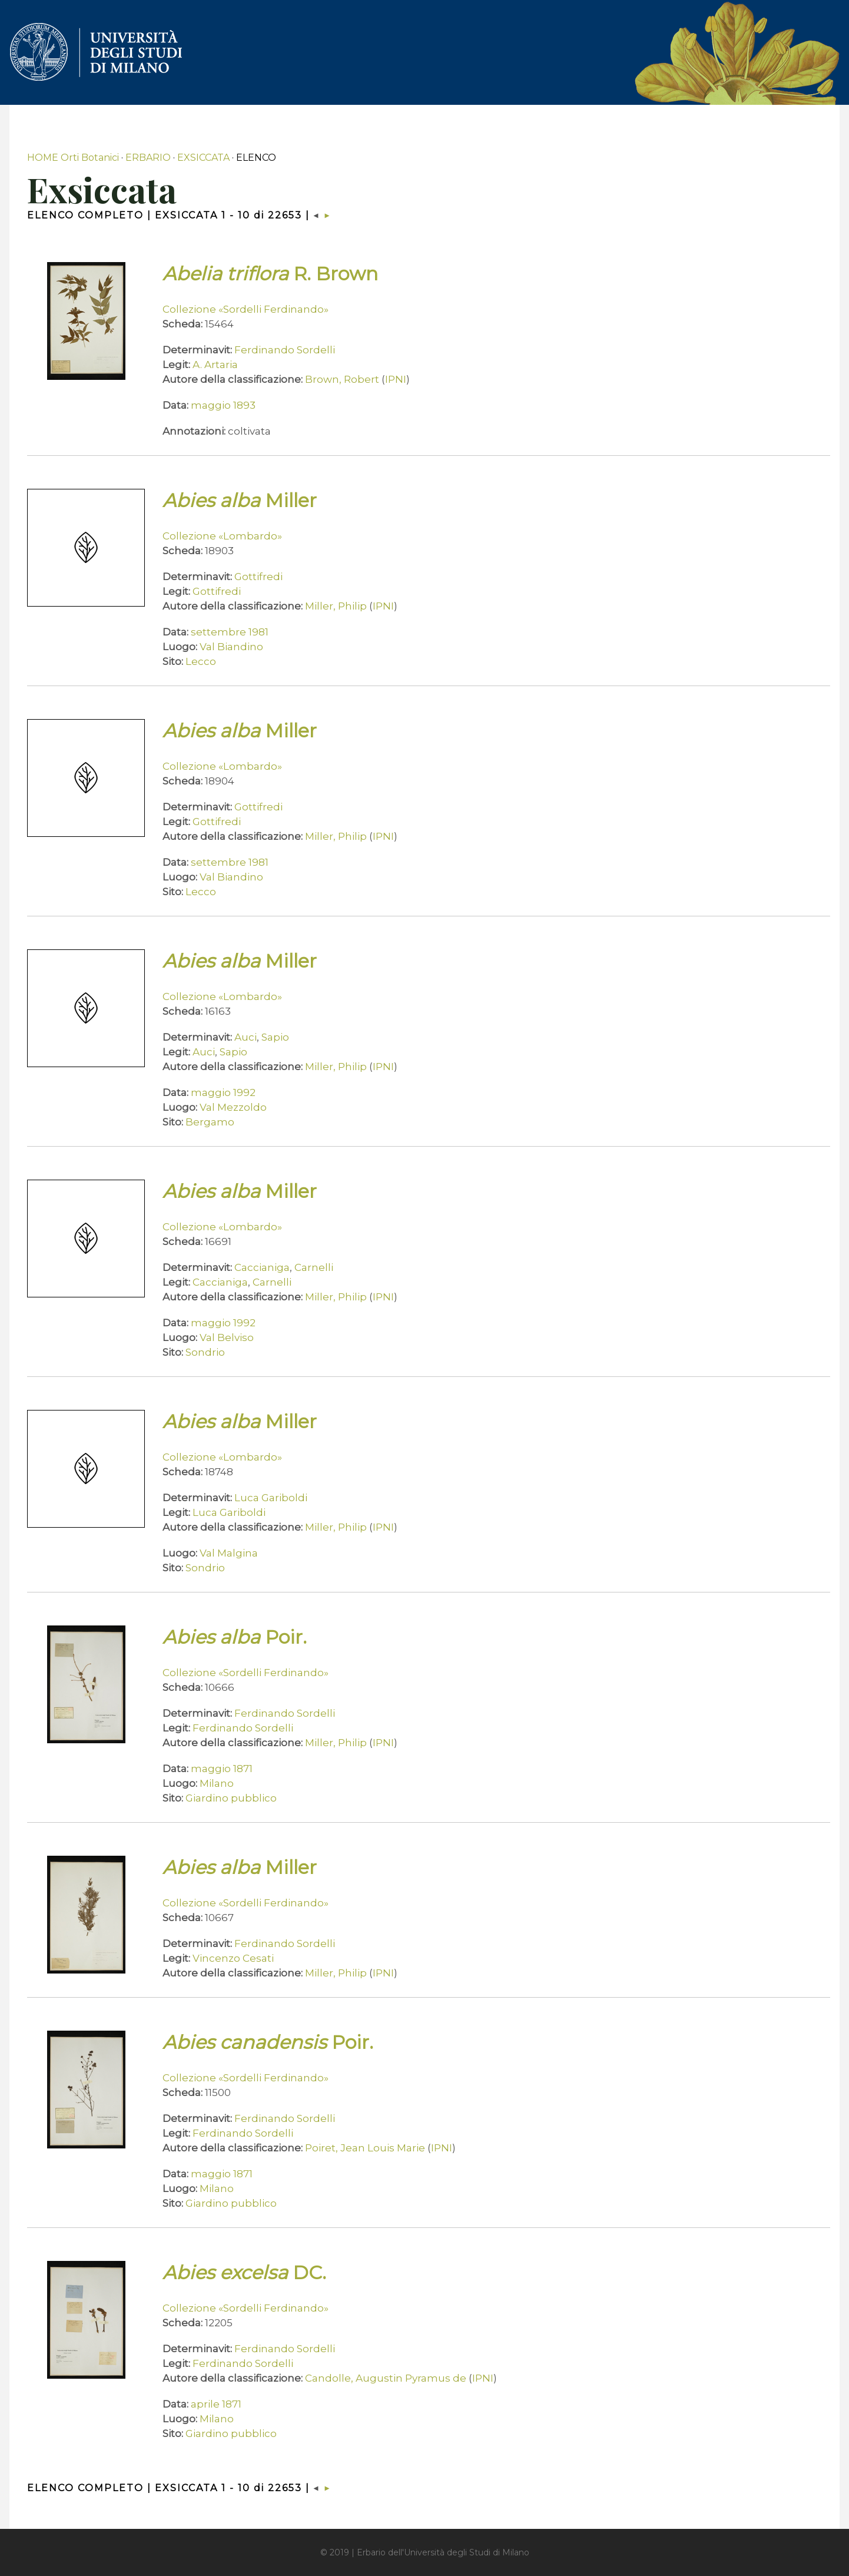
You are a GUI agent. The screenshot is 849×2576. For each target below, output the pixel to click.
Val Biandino (231, 647)
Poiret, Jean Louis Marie (365, 2148)
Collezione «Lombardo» (222, 536)
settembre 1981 (229, 632)
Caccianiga (262, 1267)
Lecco (200, 661)
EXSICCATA (203, 157)
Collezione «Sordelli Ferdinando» (245, 309)
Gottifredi (258, 576)
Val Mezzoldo (233, 1107)
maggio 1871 (222, 1768)
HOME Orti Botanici (73, 157)
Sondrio (205, 1352)
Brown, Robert (342, 379)
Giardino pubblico (231, 1798)
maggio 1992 (223, 1092)
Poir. (234, 1636)
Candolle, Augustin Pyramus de (385, 2378)
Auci (245, 1037)
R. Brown (270, 273)
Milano (217, 1783)
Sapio (275, 1037)
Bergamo (209, 1122)
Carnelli (313, 1267)
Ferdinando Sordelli (284, 350)
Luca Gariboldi (270, 1498)
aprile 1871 (216, 2404)
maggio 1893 (223, 405)
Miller (239, 500)
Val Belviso (227, 1337)
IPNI (395, 379)
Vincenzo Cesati (233, 1958)
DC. (244, 2272)
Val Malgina (229, 1553)
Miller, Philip (336, 606)
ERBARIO (148, 157)
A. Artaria (215, 364)
